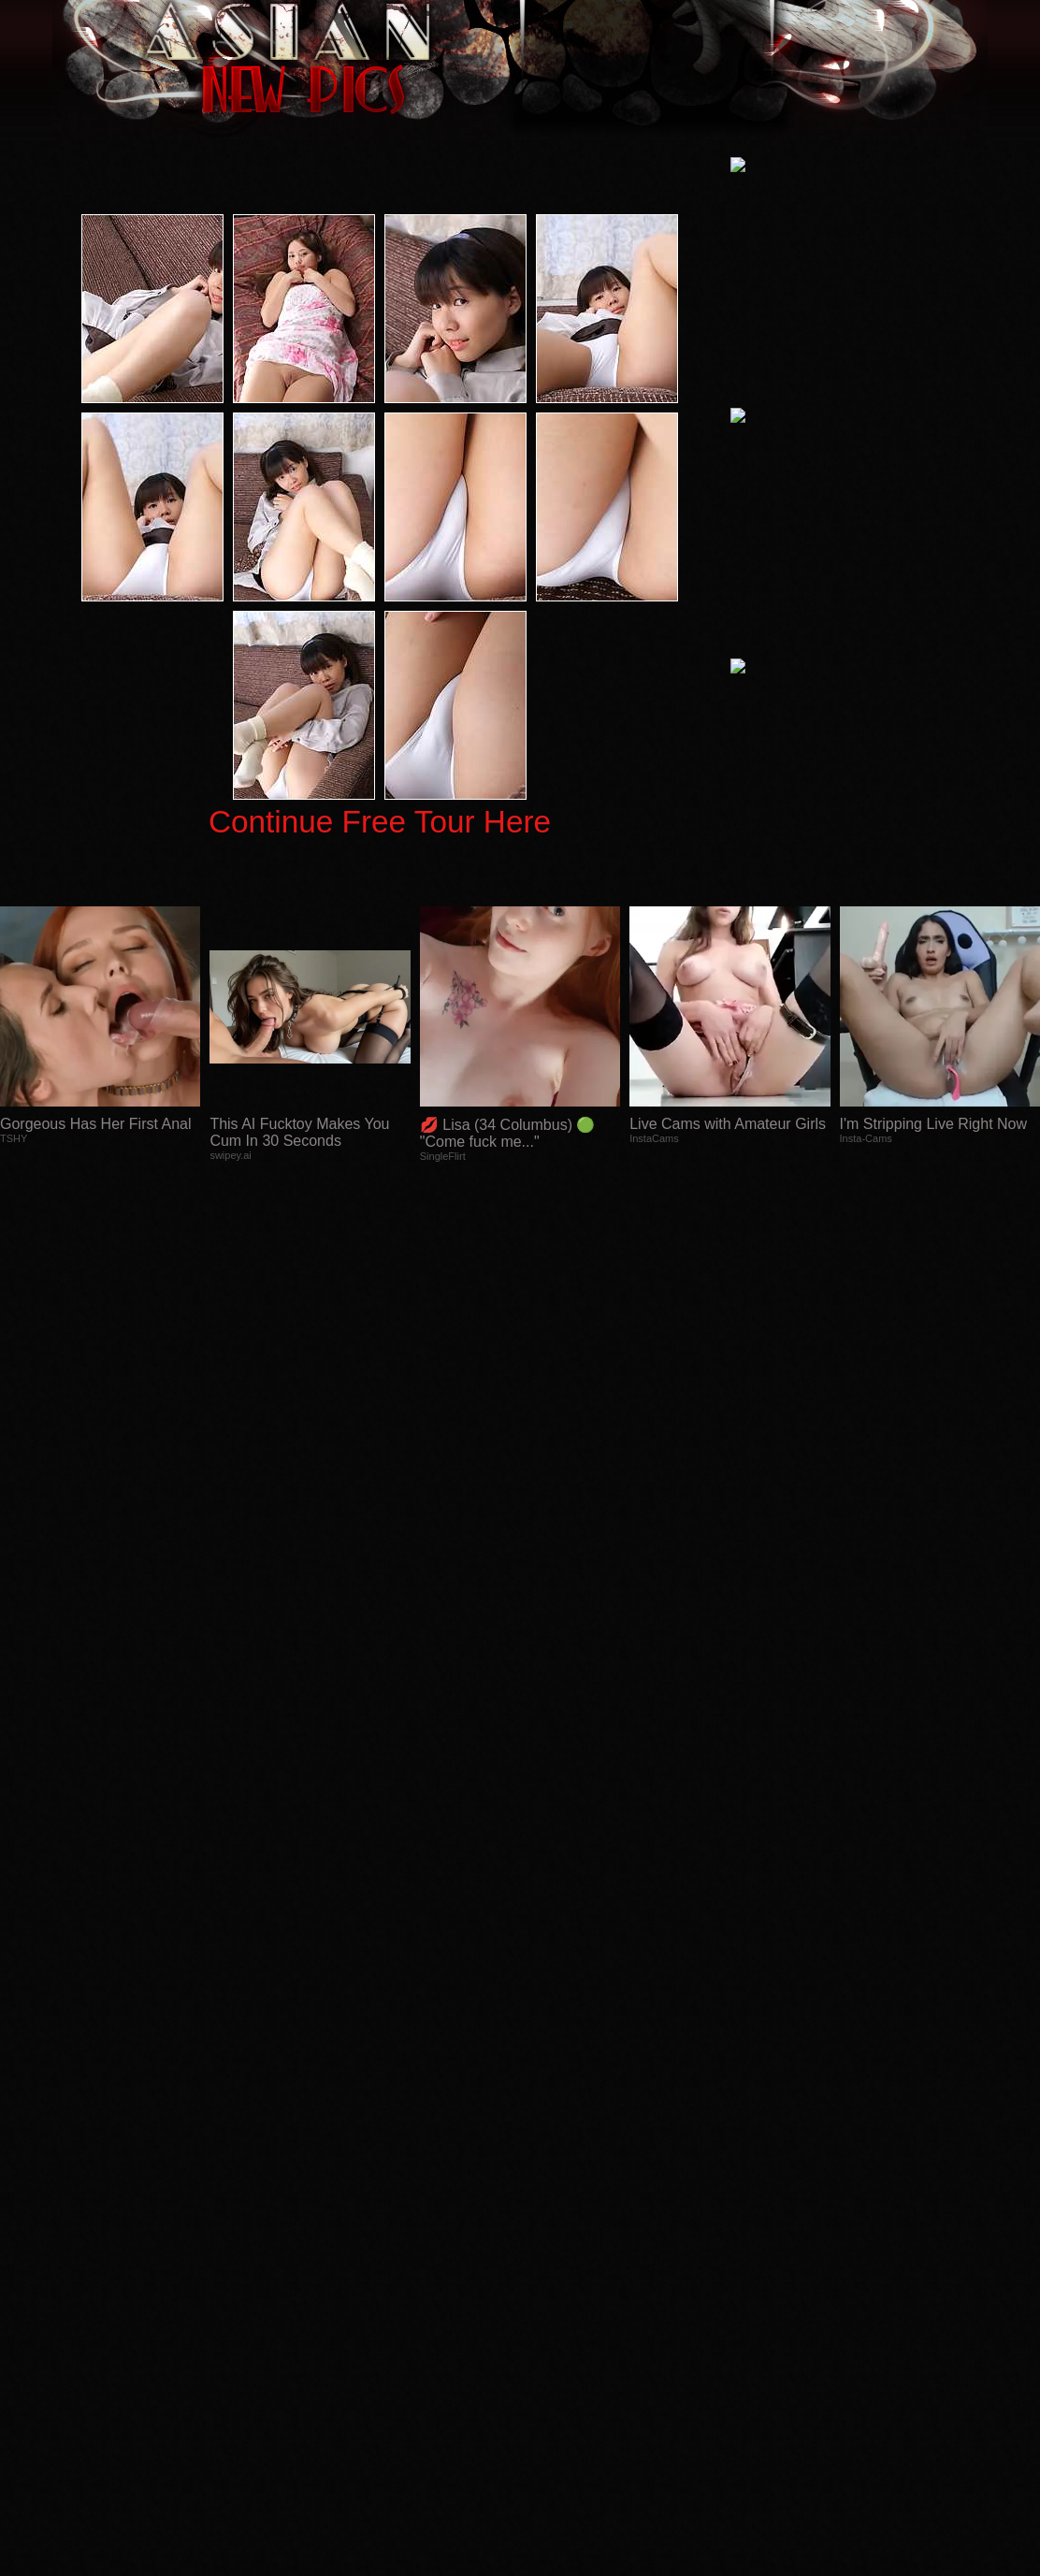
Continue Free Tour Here (380, 821)
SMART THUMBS (553, 2202)
